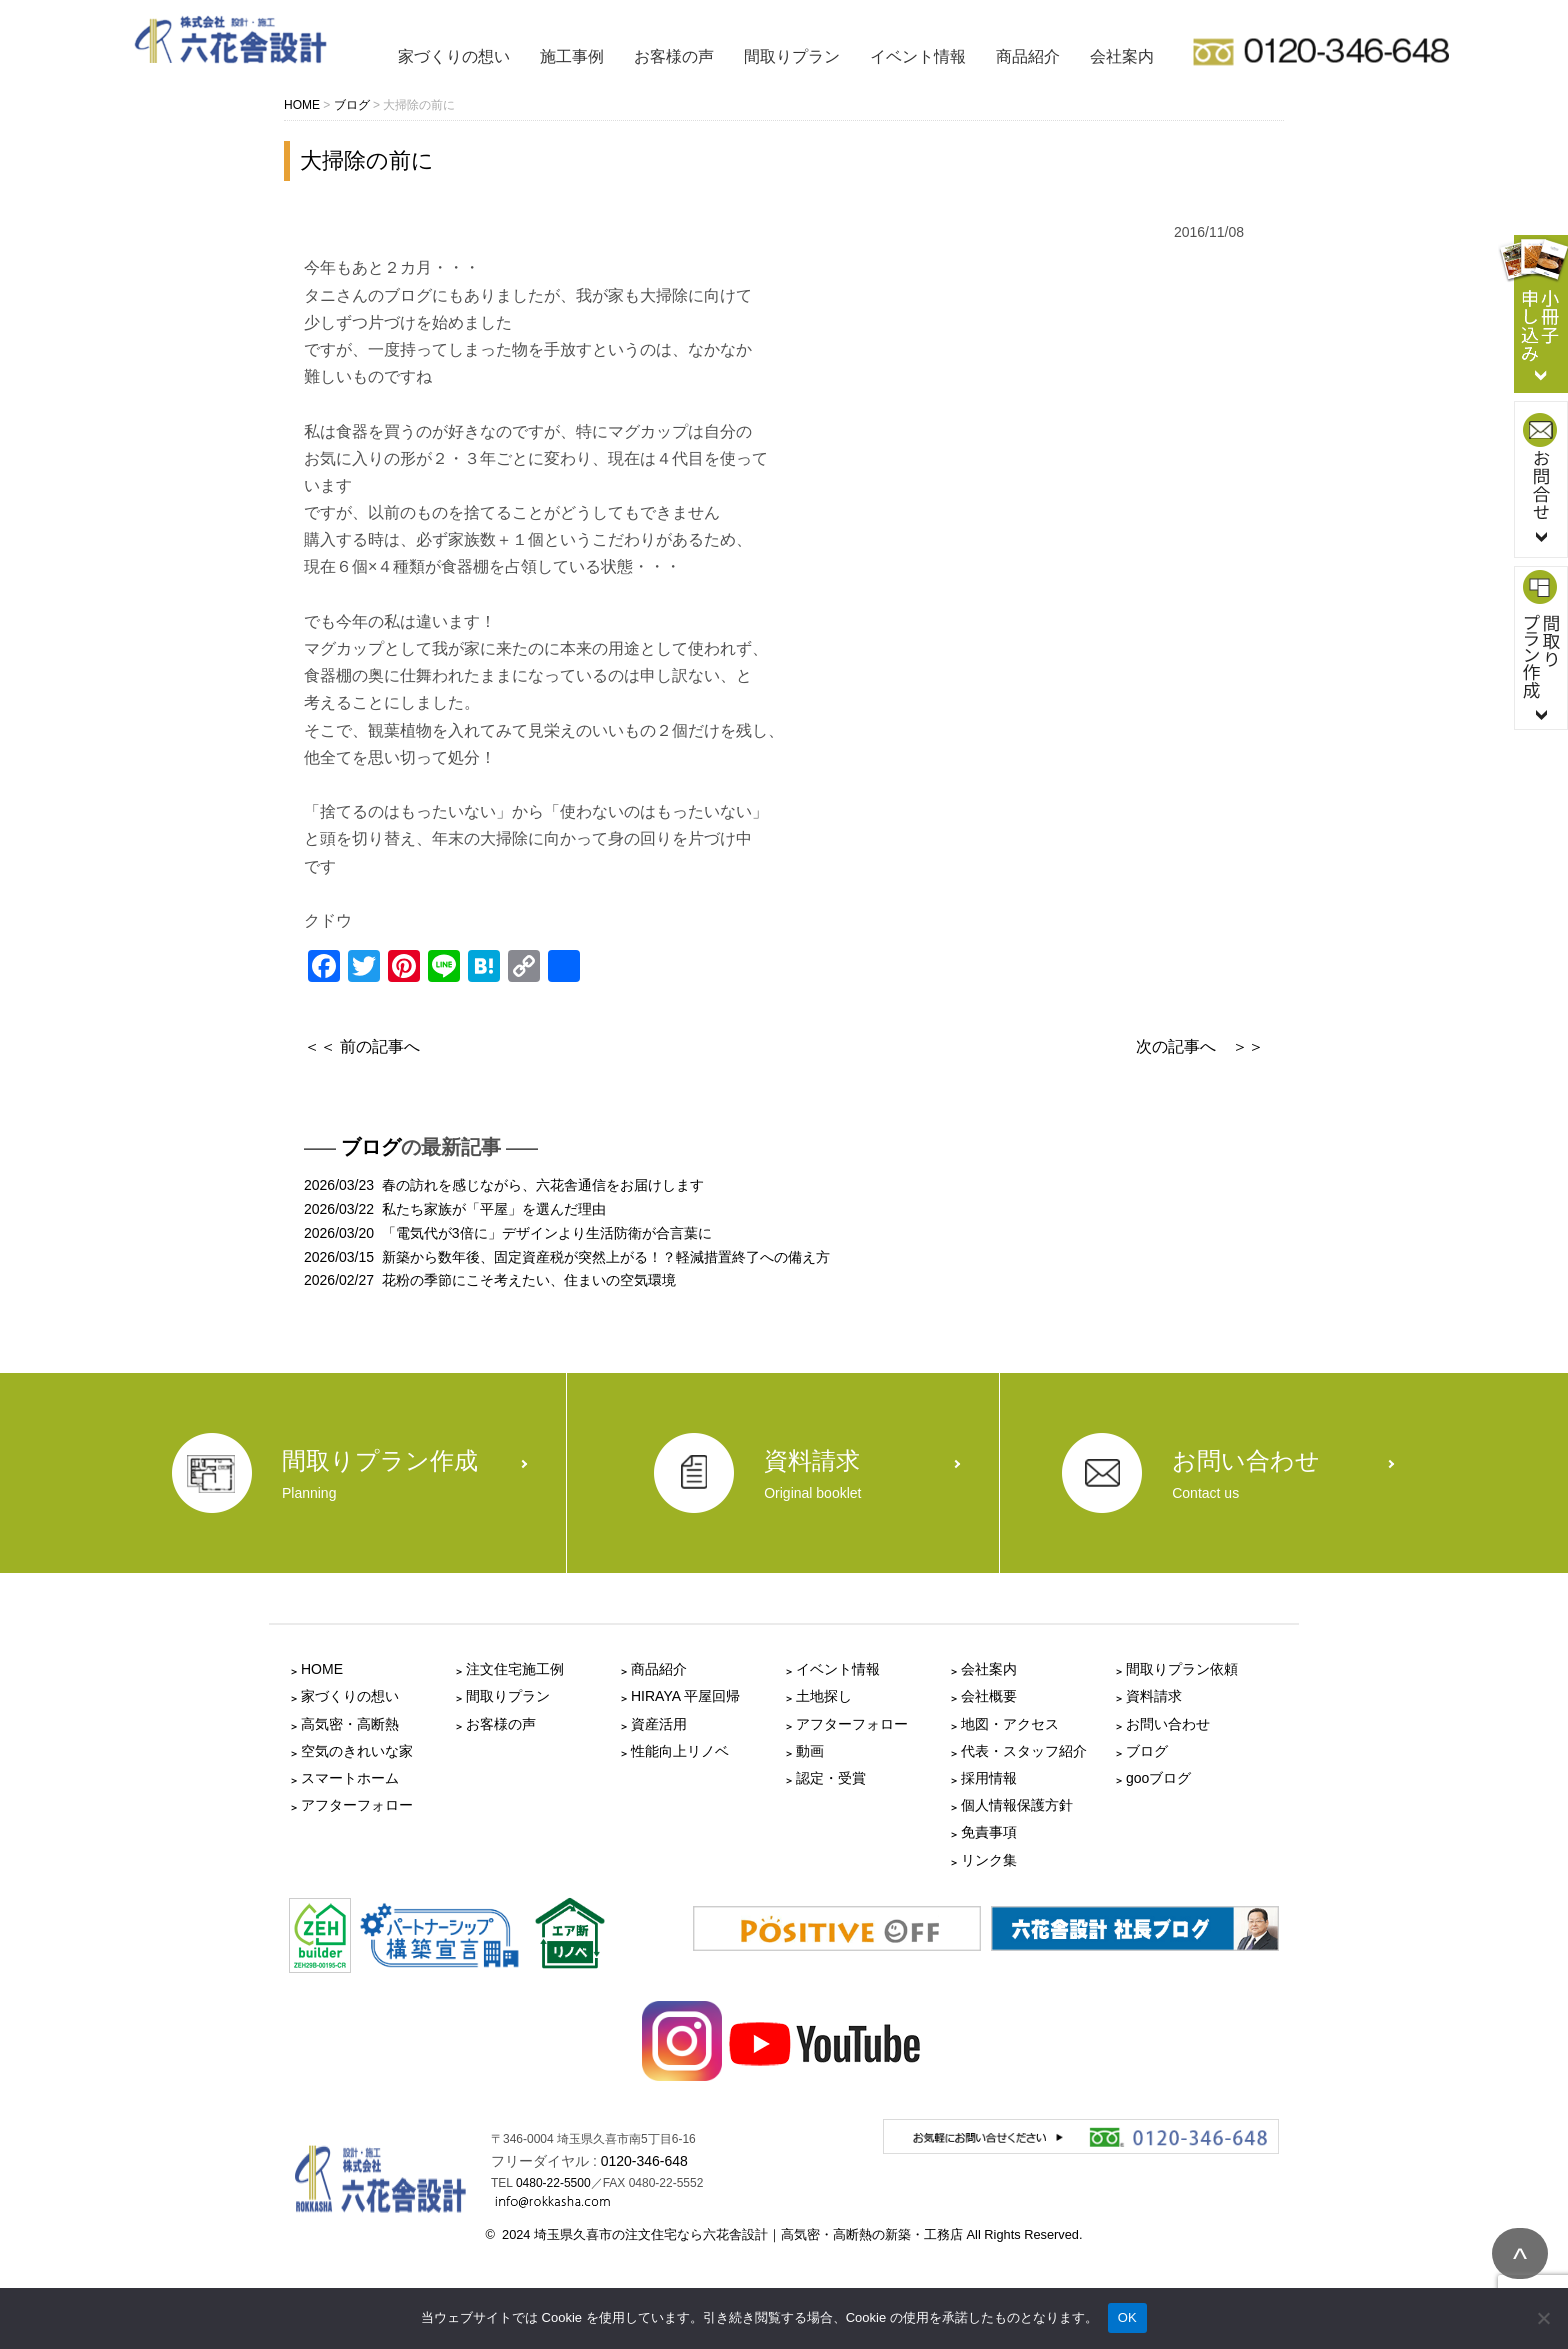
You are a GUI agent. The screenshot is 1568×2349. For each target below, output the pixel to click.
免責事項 (989, 1832)
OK (1127, 2317)
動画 (810, 1751)
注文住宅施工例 (515, 1669)
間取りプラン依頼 (1182, 1669)
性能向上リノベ (680, 1751)
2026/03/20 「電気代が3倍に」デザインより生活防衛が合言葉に (508, 1233)
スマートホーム (350, 1778)
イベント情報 (918, 56)
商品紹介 (1028, 56)
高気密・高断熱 (350, 1724)
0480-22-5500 (553, 2183)
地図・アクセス (1010, 1724)
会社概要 (989, 1696)
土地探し (824, 1696)
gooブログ (1158, 1778)
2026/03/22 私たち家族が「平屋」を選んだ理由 (455, 1209)
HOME (322, 1669)
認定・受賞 (831, 1778)
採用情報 (989, 1778)
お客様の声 (674, 56)
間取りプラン (792, 56)
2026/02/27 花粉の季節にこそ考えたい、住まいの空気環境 (490, 1280)
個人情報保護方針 (1017, 1805)
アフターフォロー (357, 1805)
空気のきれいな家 (357, 1751)
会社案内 (1122, 56)
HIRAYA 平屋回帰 (685, 1696)
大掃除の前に (367, 160)
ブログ (371, 1147)
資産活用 (659, 1724)
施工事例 (572, 56)
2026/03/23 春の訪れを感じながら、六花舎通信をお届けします (504, 1185)
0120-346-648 (644, 2161)
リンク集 (989, 1860)
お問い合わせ (1168, 1724)
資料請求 (1154, 1696)
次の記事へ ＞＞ (1200, 1046)
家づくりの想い (454, 56)
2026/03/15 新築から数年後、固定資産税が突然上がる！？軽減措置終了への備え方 (567, 1257)
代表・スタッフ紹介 (1024, 1751)
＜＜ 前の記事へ (362, 1046)
